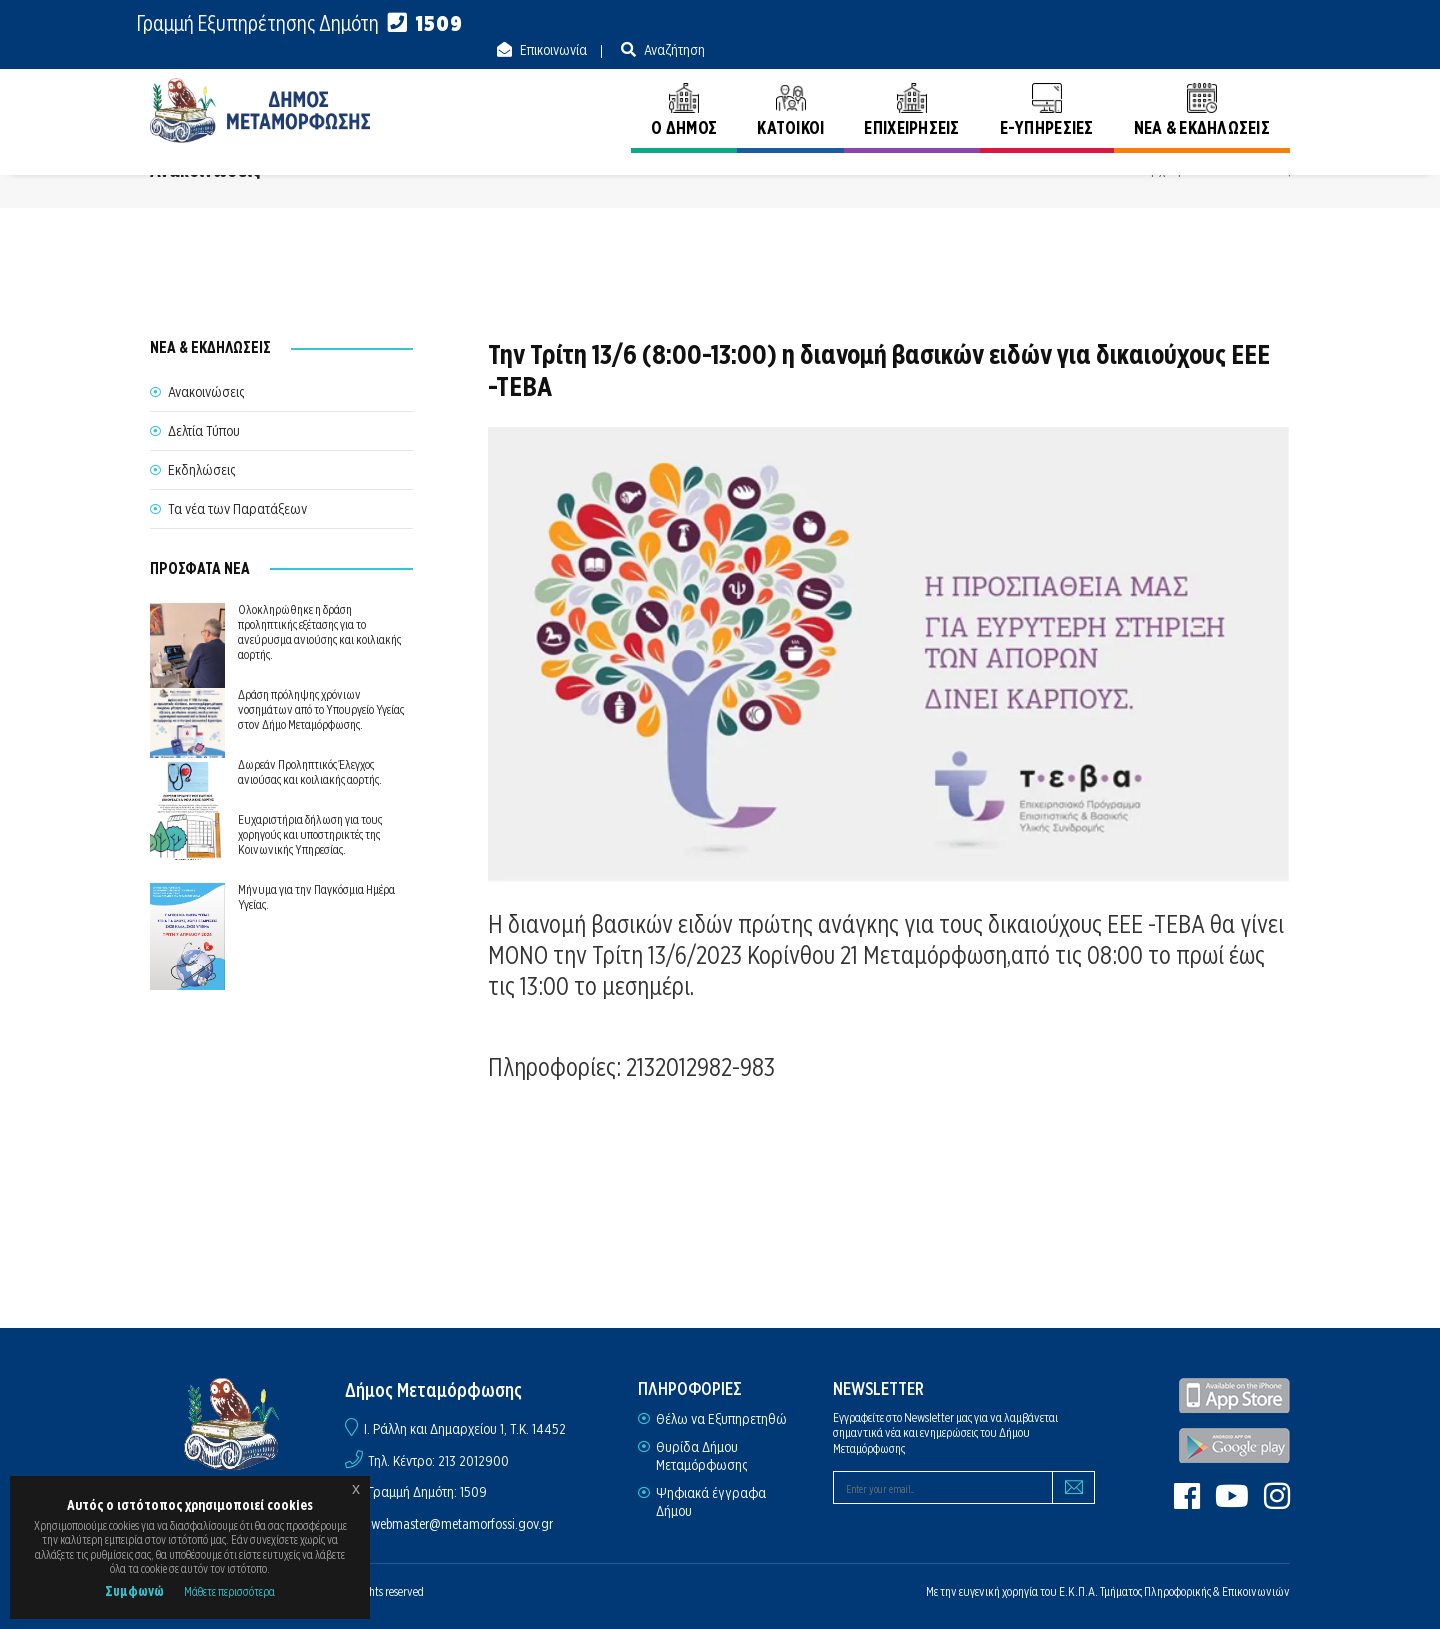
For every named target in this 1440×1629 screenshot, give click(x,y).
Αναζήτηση (1258, 24)
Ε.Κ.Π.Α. (1078, 1590)
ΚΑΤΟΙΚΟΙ (790, 87)
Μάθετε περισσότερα (229, 1591)
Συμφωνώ (134, 1591)
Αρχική (1162, 169)
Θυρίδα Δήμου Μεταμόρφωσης (701, 1455)
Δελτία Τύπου (204, 430)
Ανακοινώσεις (1252, 169)
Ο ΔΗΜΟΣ (684, 87)
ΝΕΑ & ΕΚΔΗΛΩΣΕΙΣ (1202, 87)
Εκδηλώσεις (201, 469)
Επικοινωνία (1137, 24)
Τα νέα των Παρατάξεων (237, 508)
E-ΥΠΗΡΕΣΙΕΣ (1047, 87)
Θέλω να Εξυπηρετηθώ (721, 1418)
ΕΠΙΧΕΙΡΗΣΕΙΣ (911, 87)
